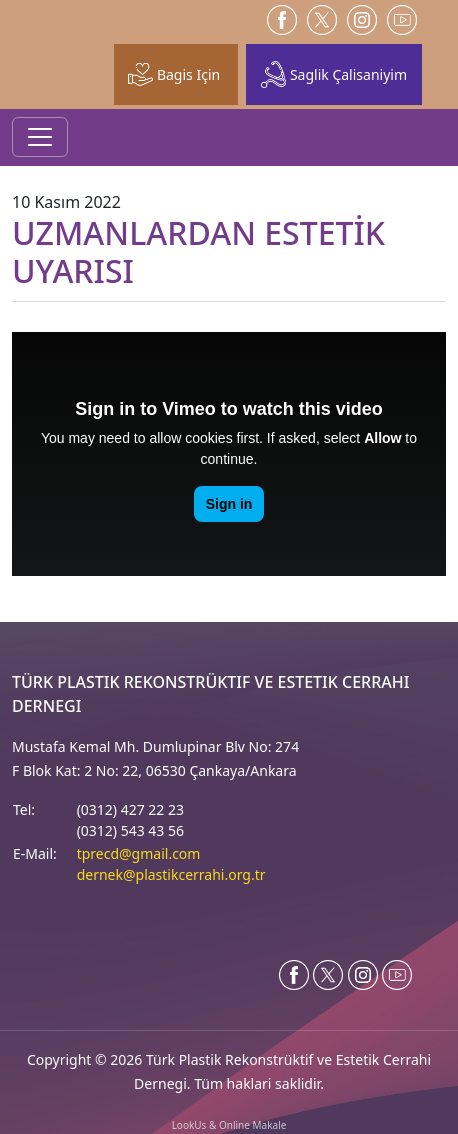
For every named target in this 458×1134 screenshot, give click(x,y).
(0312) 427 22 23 (130, 809)
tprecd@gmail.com (139, 853)
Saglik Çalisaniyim (334, 74)
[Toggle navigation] (40, 137)
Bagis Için (174, 74)
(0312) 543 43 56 (130, 830)
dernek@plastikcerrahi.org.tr (171, 874)
